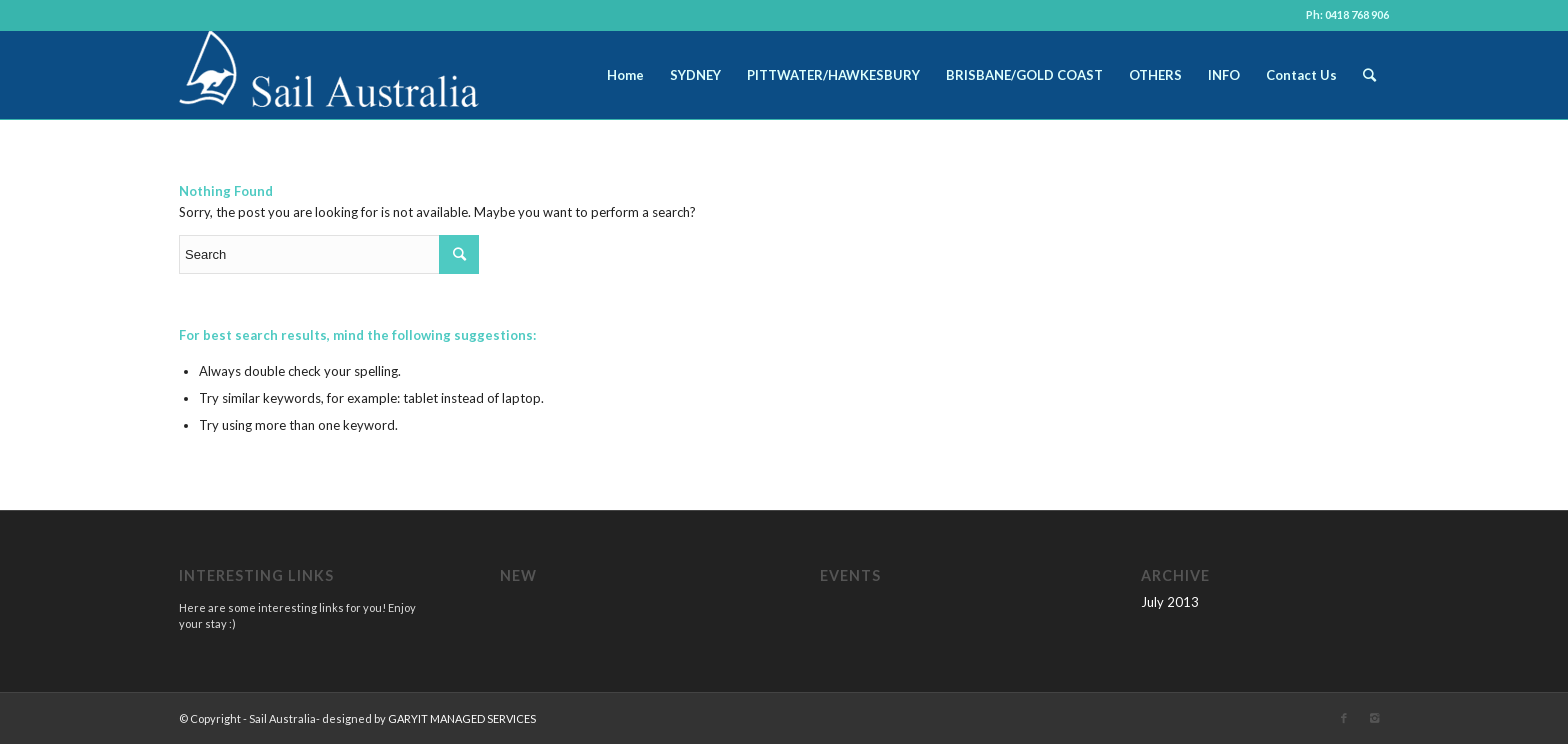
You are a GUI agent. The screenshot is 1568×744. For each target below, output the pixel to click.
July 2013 (1170, 602)
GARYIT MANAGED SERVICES (462, 718)
